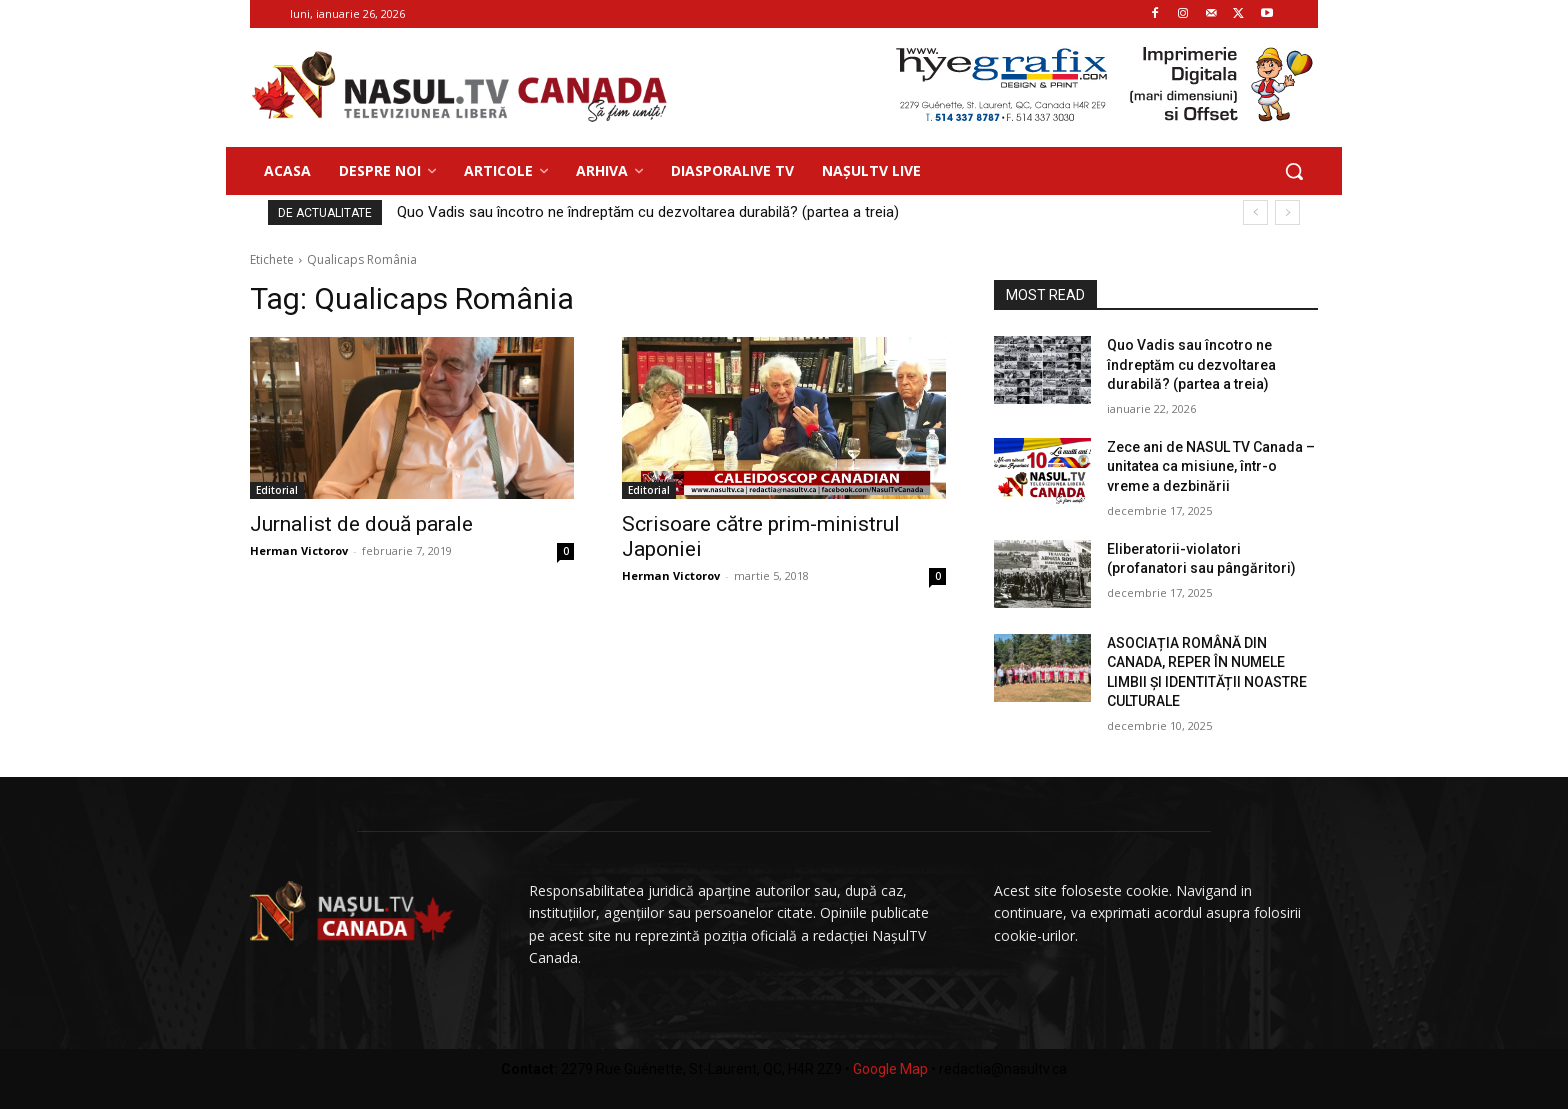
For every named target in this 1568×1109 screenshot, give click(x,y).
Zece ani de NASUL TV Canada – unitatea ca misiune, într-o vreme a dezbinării (1211, 466)
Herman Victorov (299, 550)
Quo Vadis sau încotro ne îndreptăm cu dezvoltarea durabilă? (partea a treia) (648, 212)
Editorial (277, 490)
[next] (1287, 212)
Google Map (890, 1069)
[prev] (1255, 212)
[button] (1294, 171)
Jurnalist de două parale (361, 524)
